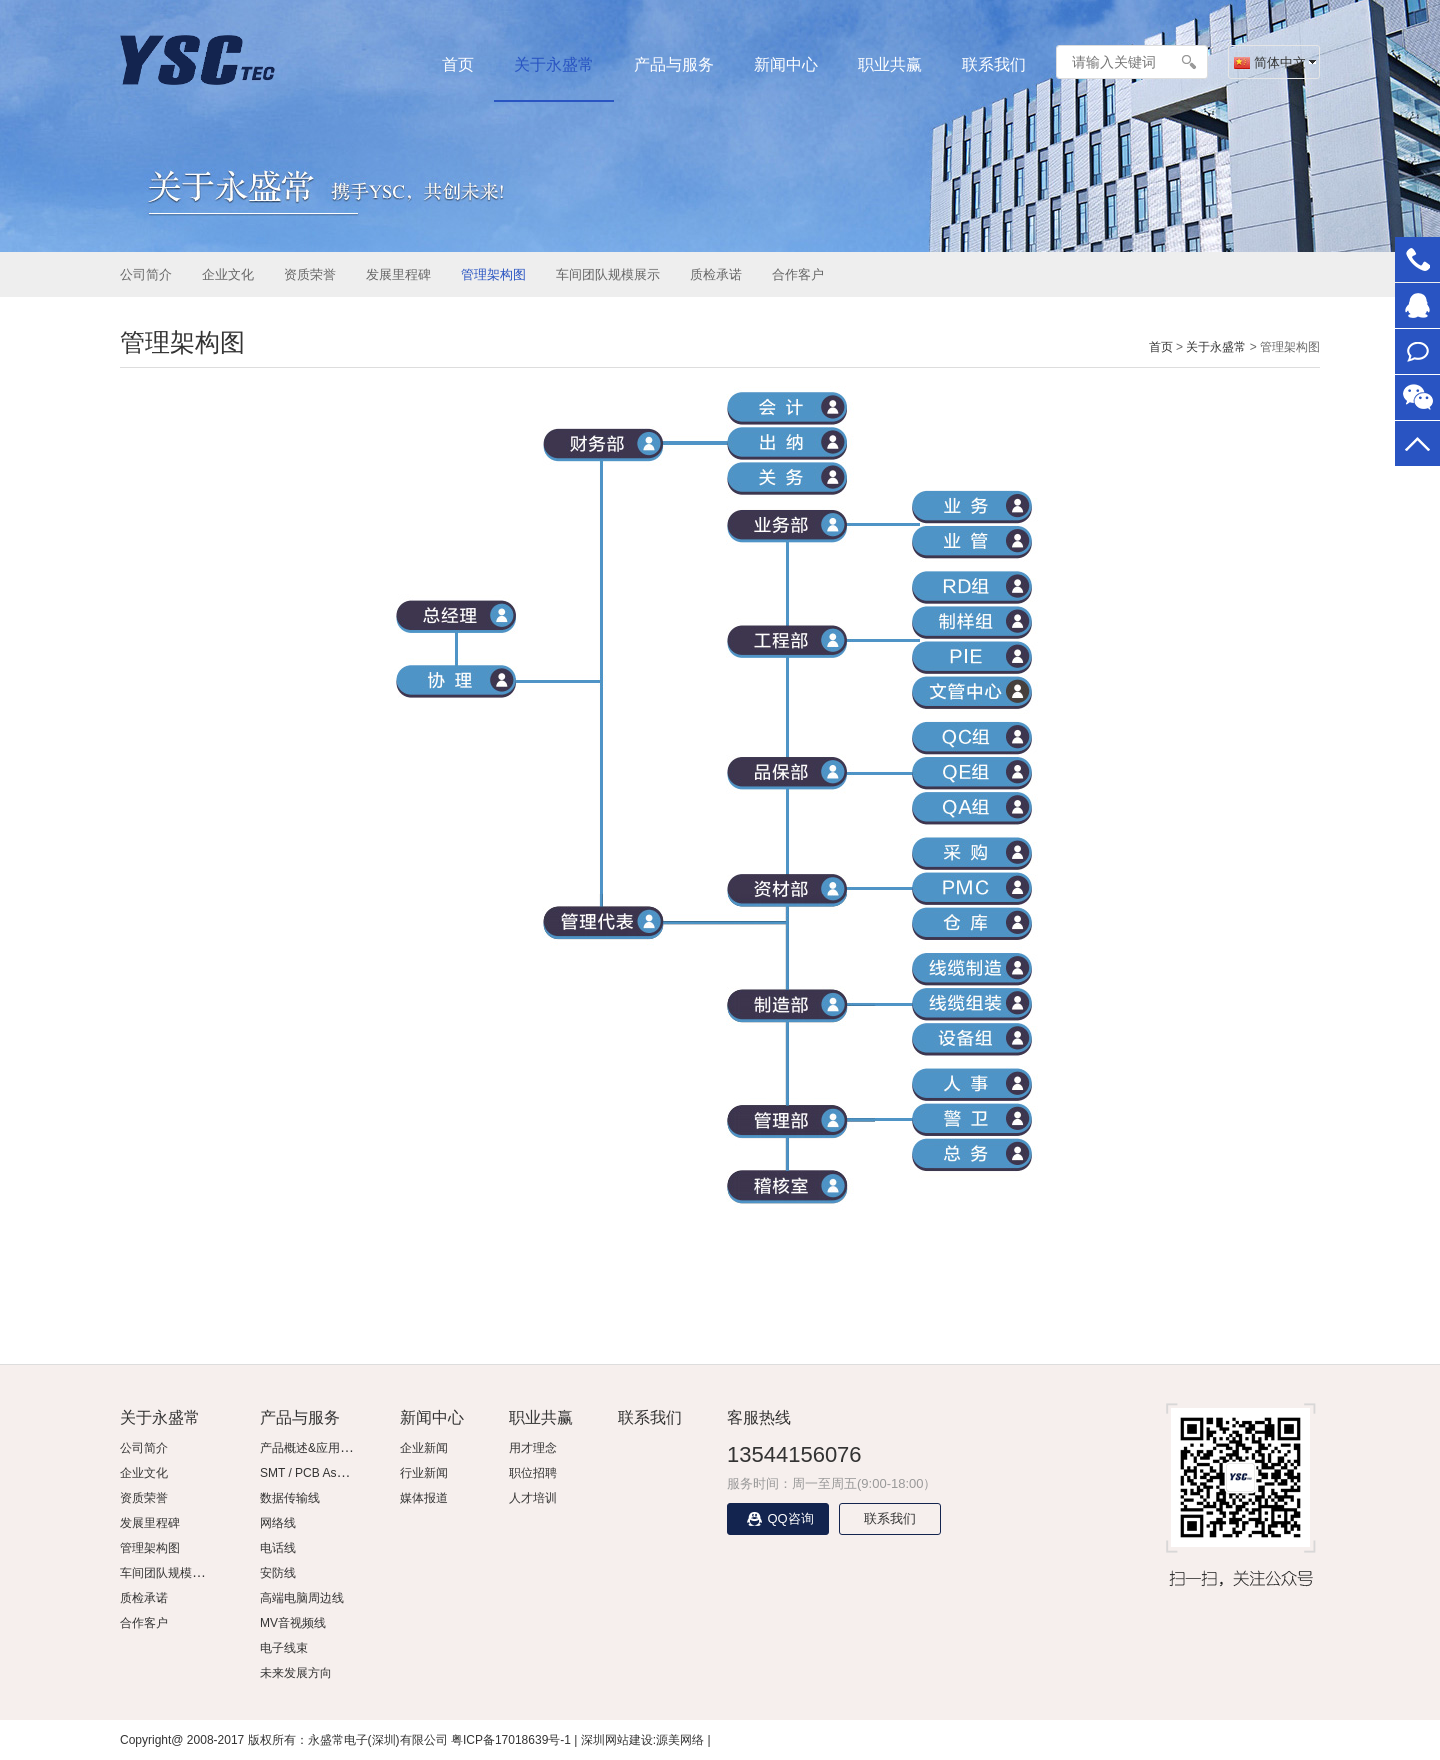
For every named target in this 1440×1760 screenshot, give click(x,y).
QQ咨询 (777, 1518)
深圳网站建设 (617, 1740)
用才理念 (533, 1448)
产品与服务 (674, 64)
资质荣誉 (310, 274)
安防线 (278, 1573)
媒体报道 (424, 1498)
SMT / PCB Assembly (317, 1473)
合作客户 (798, 274)
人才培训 (533, 1498)
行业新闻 (424, 1473)
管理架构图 (493, 274)
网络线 (278, 1523)
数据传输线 (290, 1498)
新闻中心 (786, 64)
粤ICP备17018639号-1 (511, 1740)
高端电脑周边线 (302, 1598)
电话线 (278, 1548)
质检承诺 (716, 274)
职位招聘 (533, 1473)
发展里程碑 (398, 274)
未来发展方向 (296, 1673)
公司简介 (146, 274)
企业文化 (228, 274)
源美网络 (680, 1740)
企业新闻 (424, 1448)
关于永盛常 (554, 64)
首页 (458, 64)
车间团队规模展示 (608, 274)
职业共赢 (890, 64)
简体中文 (1270, 62)
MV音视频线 (293, 1623)
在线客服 (1417, 305)
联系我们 (994, 64)
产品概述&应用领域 (312, 1448)
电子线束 (284, 1648)
